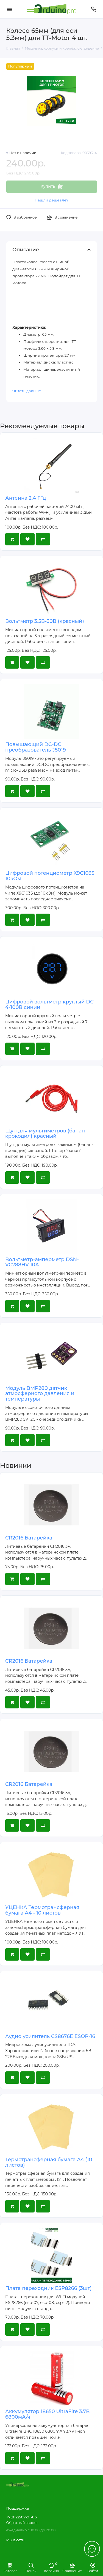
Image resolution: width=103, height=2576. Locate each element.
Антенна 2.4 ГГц (25, 498)
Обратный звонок (22, 2523)
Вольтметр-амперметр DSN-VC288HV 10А (42, 1262)
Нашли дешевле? (51, 200)
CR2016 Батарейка (28, 1538)
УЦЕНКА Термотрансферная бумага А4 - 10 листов (42, 1910)
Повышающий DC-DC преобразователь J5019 (35, 747)
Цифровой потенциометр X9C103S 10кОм (49, 876)
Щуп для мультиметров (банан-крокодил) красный (46, 1133)
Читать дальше (26, 391)
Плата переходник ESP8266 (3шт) (48, 2288)
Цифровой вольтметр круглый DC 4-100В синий (49, 1004)
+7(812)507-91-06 (21, 2517)
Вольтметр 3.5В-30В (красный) (44, 621)
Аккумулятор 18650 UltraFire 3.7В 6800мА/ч (47, 2414)
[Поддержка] (94, 9)
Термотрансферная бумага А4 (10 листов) (48, 2162)
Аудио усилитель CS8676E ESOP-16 (50, 2036)
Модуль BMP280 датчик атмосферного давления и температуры (39, 1393)
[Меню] (9, 9)
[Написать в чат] (92, 2548)
